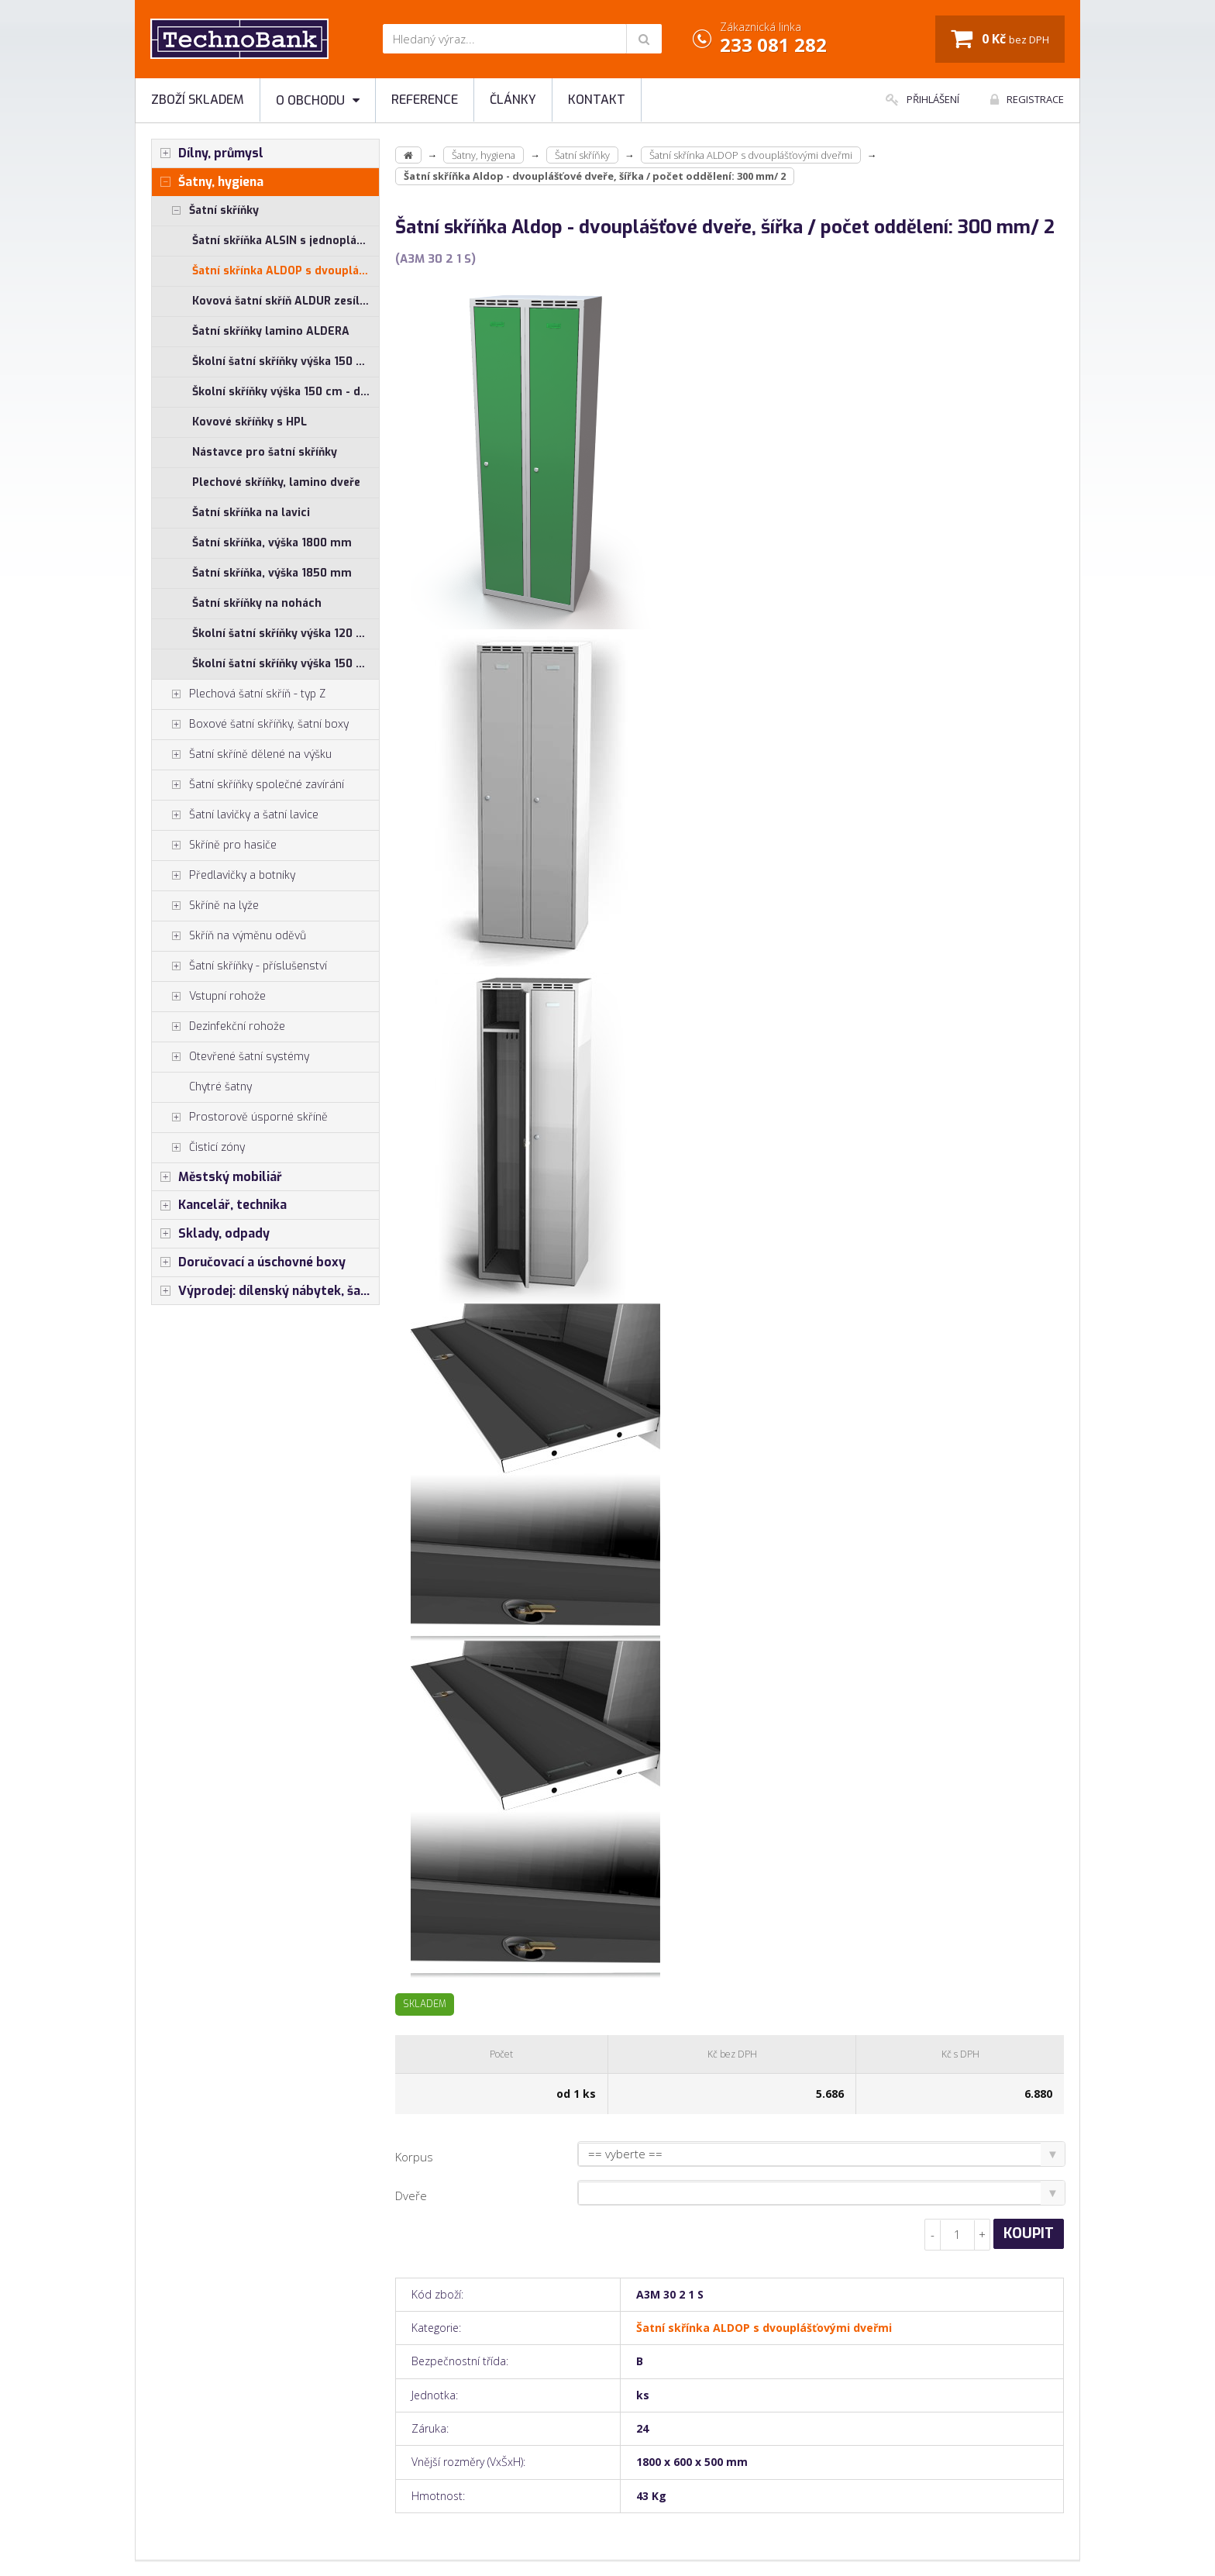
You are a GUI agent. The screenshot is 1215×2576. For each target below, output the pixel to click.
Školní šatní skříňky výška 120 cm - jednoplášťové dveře (285, 633)
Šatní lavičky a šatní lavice (235, 815)
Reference (424, 99)
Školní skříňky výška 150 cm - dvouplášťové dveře (285, 391)
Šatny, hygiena (207, 182)
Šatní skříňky (205, 211)
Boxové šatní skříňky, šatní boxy (250, 724)
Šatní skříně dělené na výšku (242, 755)
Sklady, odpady (211, 1234)
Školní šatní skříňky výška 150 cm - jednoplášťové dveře (285, 361)
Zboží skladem (197, 99)
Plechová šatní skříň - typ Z (238, 694)
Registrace (1027, 99)
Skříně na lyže (205, 906)
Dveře (411, 2195)
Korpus (414, 2156)
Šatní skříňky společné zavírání (248, 785)
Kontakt (596, 99)
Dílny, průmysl (207, 153)
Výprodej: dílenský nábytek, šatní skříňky (265, 1291)
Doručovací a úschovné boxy (249, 1262)
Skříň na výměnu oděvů (229, 936)
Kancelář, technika (219, 1205)
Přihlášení (922, 99)
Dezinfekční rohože (218, 1027)
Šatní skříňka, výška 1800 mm (272, 543)
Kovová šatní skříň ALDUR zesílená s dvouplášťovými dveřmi (285, 301)
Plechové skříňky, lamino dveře (276, 482)
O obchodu (318, 100)
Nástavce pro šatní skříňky (264, 452)
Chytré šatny (220, 1087)
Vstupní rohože (209, 996)
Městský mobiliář (217, 1177)
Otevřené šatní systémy (230, 1057)
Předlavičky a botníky (223, 875)
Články (513, 99)
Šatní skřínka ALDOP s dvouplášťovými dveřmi (285, 270)
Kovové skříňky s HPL (249, 422)
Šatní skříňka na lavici (251, 512)
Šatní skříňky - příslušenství (239, 966)
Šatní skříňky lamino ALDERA (270, 331)
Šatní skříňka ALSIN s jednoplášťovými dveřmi (285, 240)
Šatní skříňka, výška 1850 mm (272, 573)
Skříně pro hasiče (214, 845)
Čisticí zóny (198, 1147)
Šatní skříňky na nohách (257, 603)
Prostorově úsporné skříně (240, 1117)
